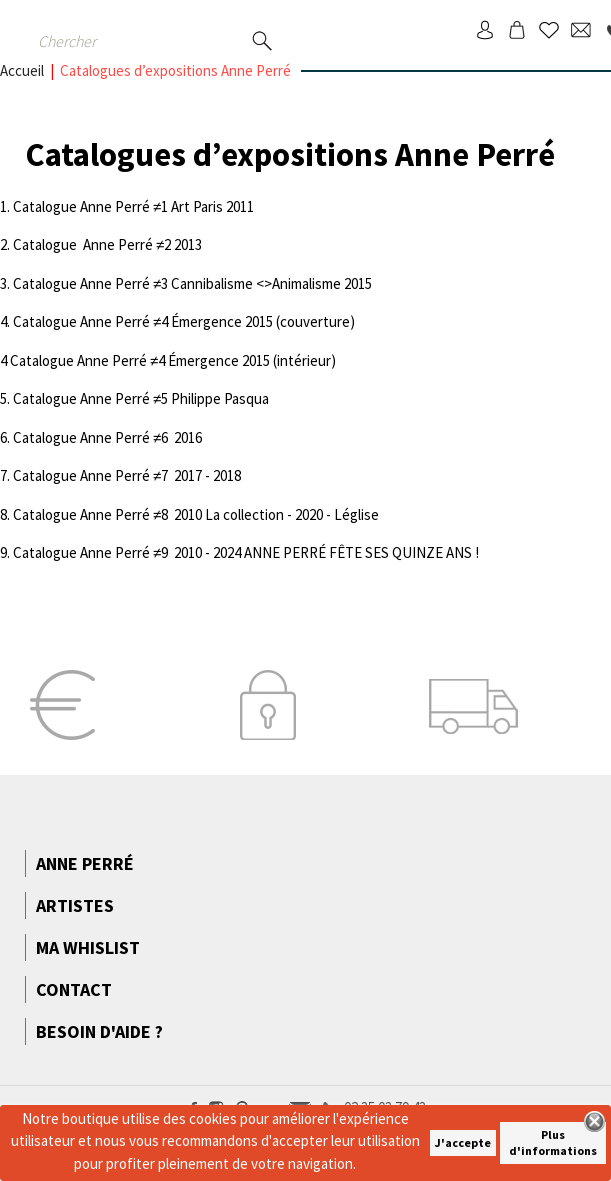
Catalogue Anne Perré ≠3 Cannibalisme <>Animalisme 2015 (192, 283)
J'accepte (463, 1142)
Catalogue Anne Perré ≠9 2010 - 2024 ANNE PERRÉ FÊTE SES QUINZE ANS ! (246, 552)
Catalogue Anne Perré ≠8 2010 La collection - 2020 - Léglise (196, 514)
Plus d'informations (553, 1142)
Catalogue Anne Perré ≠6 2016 (107, 437)
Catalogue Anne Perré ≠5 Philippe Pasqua (141, 398)
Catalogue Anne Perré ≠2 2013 (107, 244)
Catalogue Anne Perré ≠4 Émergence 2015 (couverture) (184, 321)
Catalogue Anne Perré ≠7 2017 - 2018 (127, 475)
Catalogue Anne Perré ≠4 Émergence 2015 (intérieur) (173, 360)
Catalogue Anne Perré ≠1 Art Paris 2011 (133, 206)
